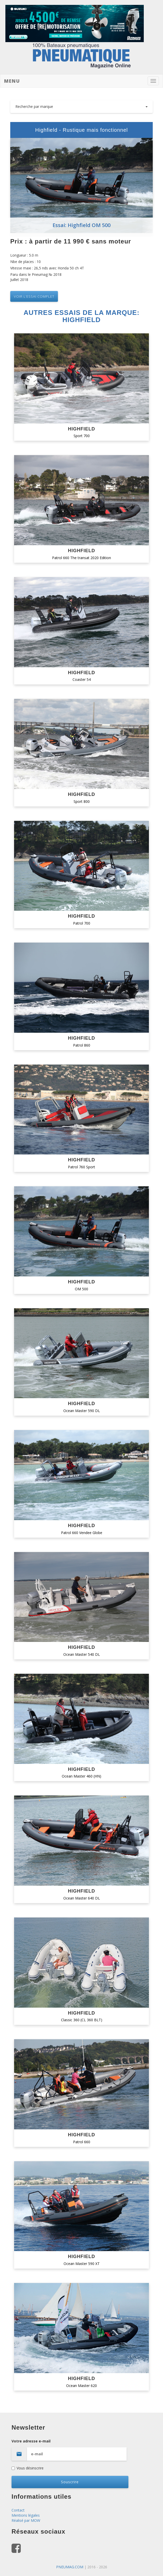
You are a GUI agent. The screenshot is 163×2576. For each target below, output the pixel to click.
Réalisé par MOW (26, 2520)
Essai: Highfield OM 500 (81, 225)
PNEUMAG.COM (69, 2566)
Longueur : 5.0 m (24, 255)
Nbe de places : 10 (25, 261)
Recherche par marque (81, 106)
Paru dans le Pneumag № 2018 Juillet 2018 (36, 277)
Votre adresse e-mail (81, 2450)
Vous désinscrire (28, 2468)
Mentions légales (26, 2515)
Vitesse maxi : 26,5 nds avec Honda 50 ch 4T (47, 268)
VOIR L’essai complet (34, 296)
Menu (12, 81)
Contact (18, 2510)
